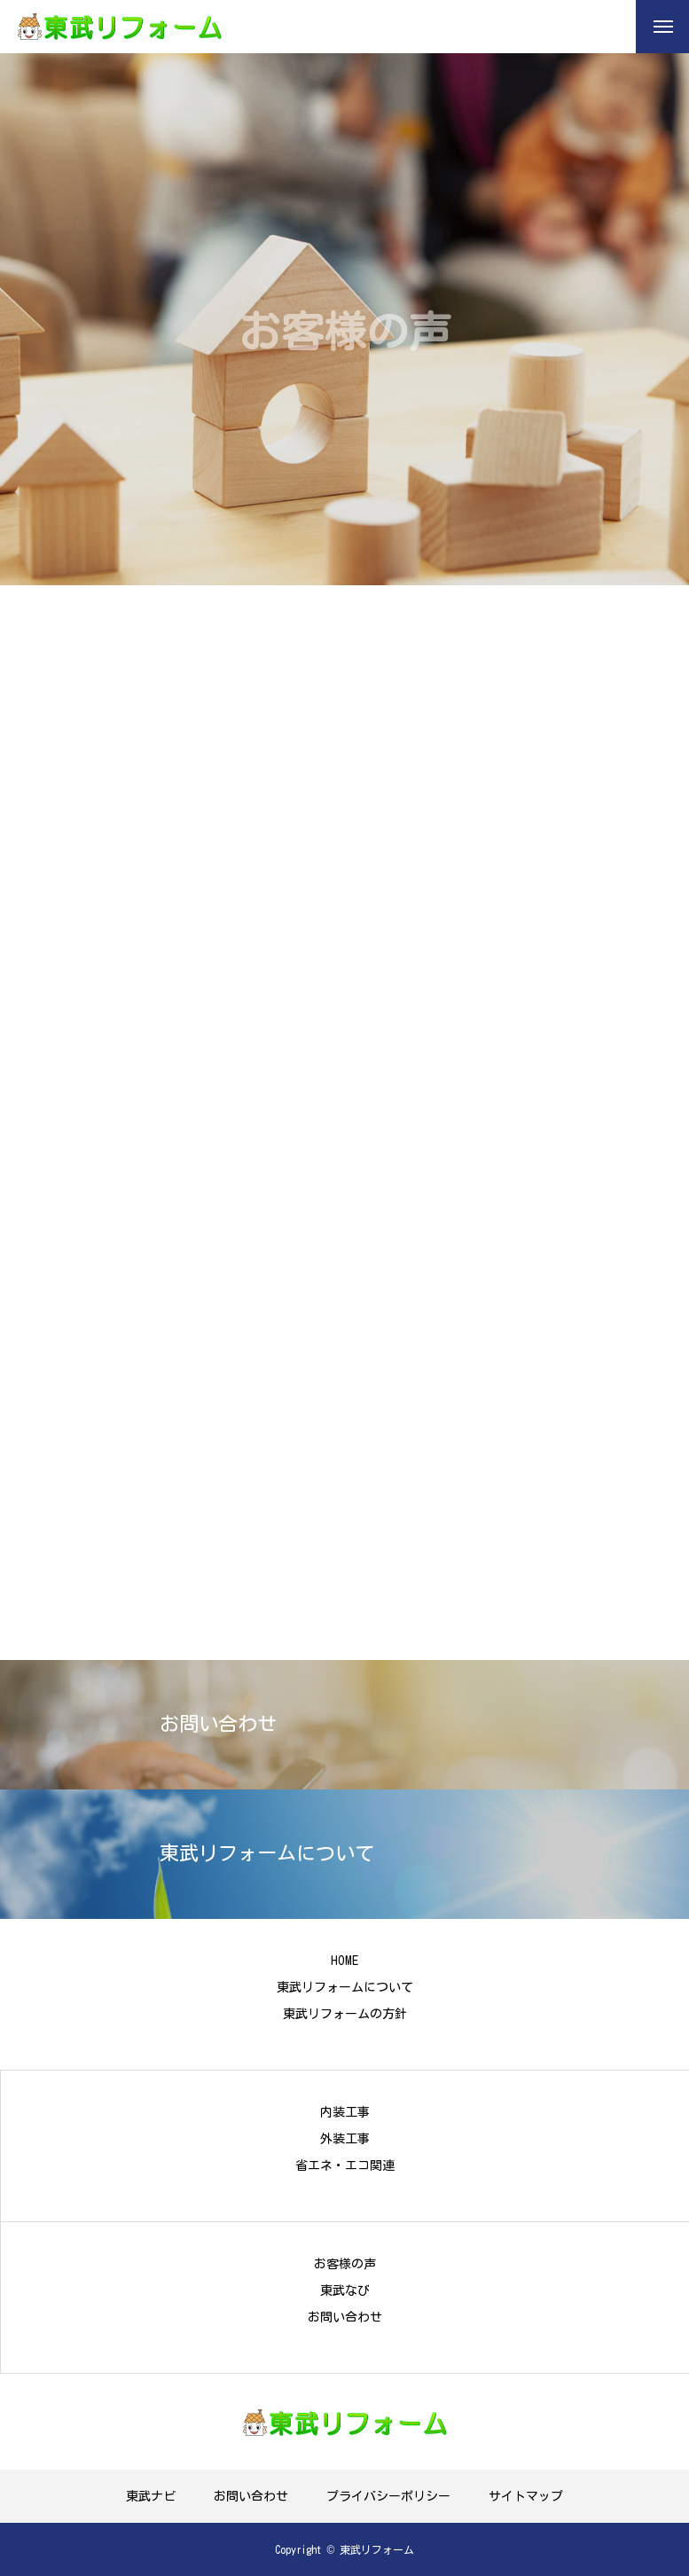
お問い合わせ (345, 2317)
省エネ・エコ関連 (345, 2165)
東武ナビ (151, 2496)
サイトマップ (526, 2496)
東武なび (345, 2290)
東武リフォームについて (345, 1987)
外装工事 (345, 2139)
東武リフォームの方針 (345, 2014)
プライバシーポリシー (388, 2496)
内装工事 (345, 2112)
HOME (344, 1960)
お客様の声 (345, 2264)
